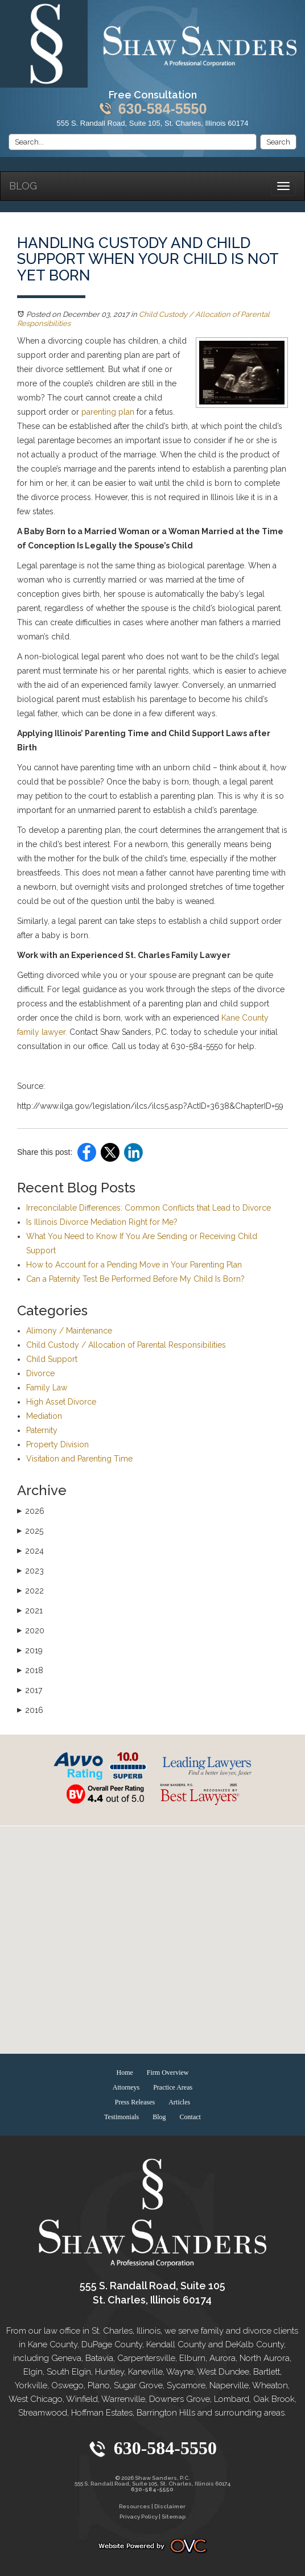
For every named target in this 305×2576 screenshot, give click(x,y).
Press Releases (135, 2102)
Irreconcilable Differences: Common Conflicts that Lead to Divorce (148, 1207)
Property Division (57, 1444)
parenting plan (107, 411)
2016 (30, 1710)
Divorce (40, 1373)
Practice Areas (172, 2087)
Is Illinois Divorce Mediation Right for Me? (102, 1222)
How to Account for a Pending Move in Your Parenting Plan (134, 1264)
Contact (190, 2117)
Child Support (51, 1359)
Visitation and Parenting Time (79, 1458)
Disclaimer (170, 2506)
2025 (30, 1531)
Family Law (46, 1387)
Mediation (44, 1416)
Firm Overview (168, 2073)
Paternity (41, 1430)
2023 (30, 1571)
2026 (30, 1511)
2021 (30, 1610)
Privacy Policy (138, 2516)
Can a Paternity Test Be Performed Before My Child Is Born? (135, 1278)
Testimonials (121, 2117)
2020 (30, 1630)
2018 (30, 1670)
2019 (30, 1650)
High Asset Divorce (61, 1401)
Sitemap (174, 2516)
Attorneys (126, 2087)
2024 (30, 1551)
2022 (30, 1590)
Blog (23, 186)
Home (125, 2073)
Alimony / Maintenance (69, 1330)
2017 (29, 1690)
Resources (134, 2506)
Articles (179, 2102)
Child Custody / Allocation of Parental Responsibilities (126, 1344)
